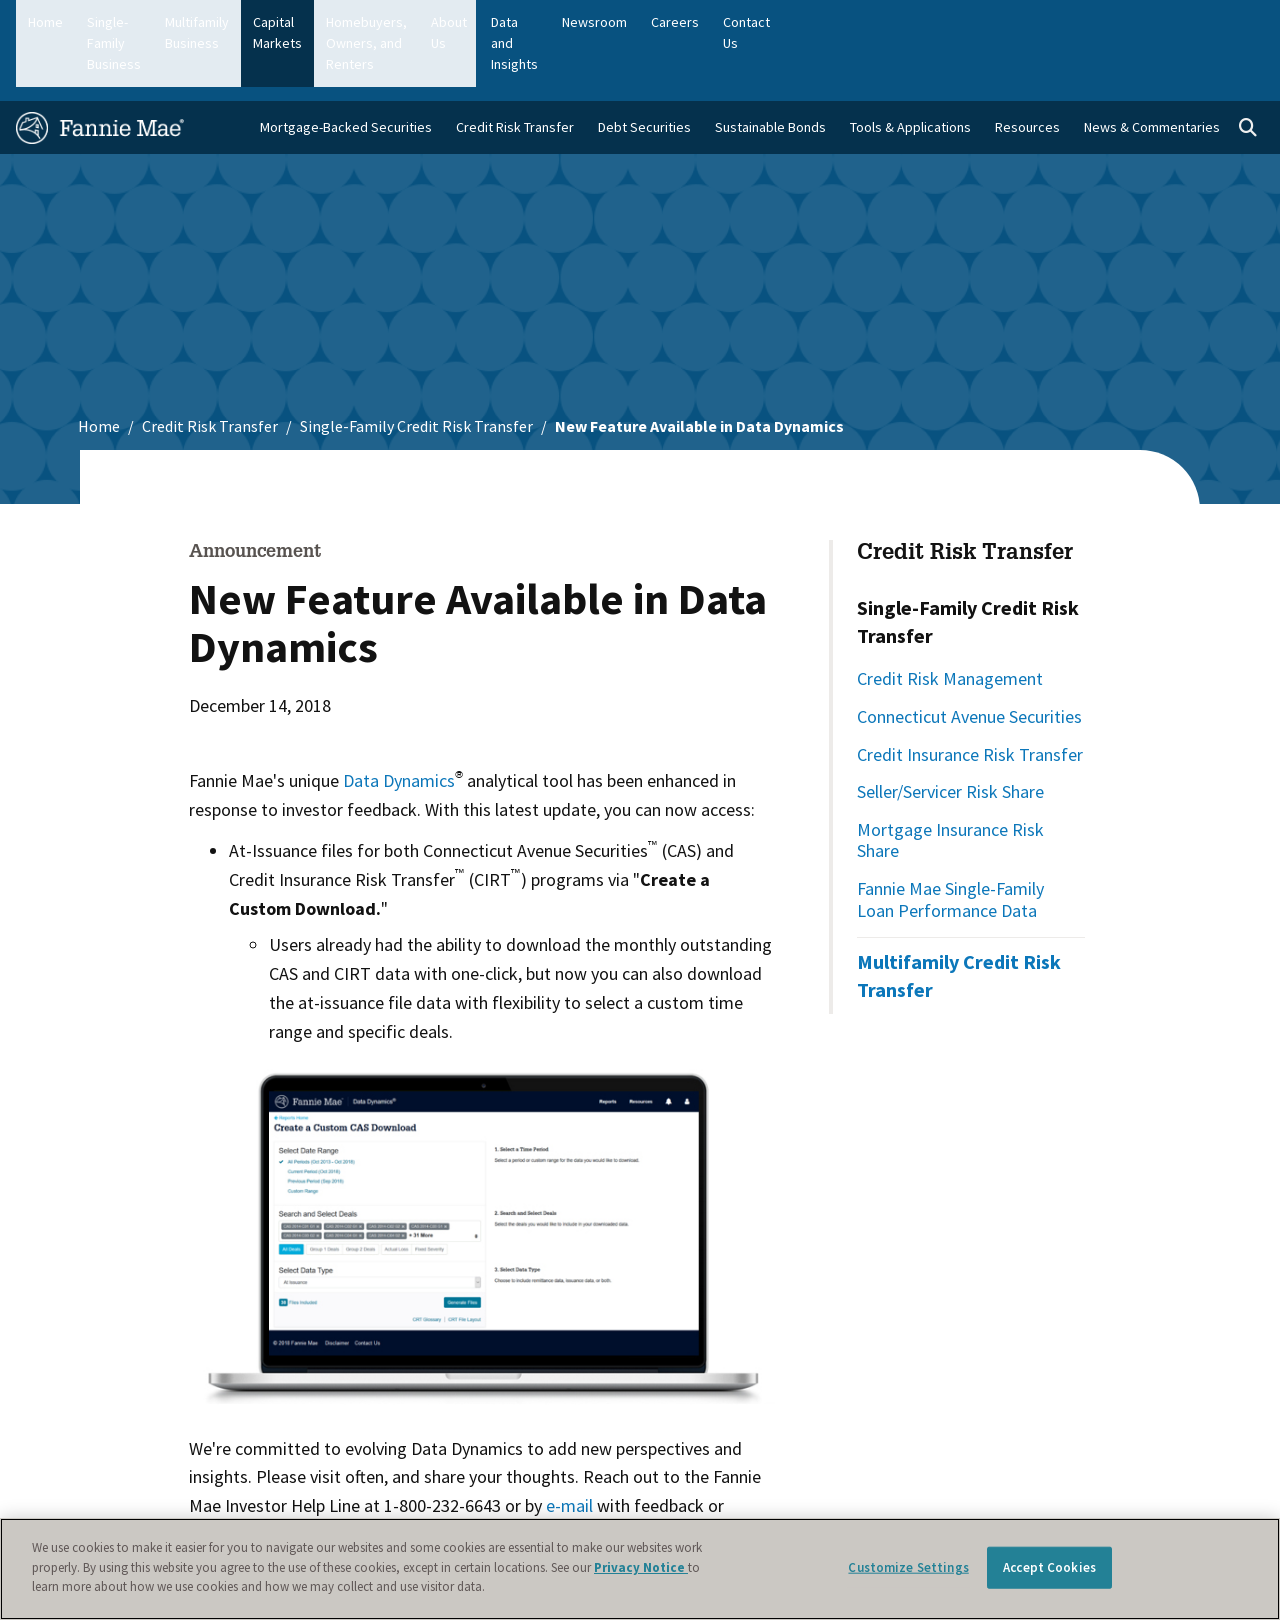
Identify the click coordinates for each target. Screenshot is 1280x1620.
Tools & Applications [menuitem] (910, 71)
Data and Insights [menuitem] (951, 22)
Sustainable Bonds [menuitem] (770, 71)
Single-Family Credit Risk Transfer (416, 370)
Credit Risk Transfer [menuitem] (515, 71)
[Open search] (1248, 72)
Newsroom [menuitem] (1058, 22)
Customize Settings (908, 1567)
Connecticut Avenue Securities (969, 660)
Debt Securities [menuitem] (644, 71)
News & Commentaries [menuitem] (1152, 71)
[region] (640, 1569)
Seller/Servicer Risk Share (950, 735)
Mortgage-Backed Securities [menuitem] (346, 71)
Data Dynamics (399, 724)
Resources (1027, 71)
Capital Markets (438, 22)
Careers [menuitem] (1139, 22)
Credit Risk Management (950, 622)
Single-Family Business (155, 22)
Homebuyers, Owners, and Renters (614, 22)
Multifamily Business (307, 22)
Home (45, 22)
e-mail (569, 1449)
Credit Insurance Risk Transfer (970, 697)
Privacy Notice (641, 1567)
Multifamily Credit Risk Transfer (959, 919)
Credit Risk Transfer (210, 370)
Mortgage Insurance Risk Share (950, 784)
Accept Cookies (1049, 1567)
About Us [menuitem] (849, 22)
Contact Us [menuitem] (1219, 22)
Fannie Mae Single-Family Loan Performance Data (950, 843)
